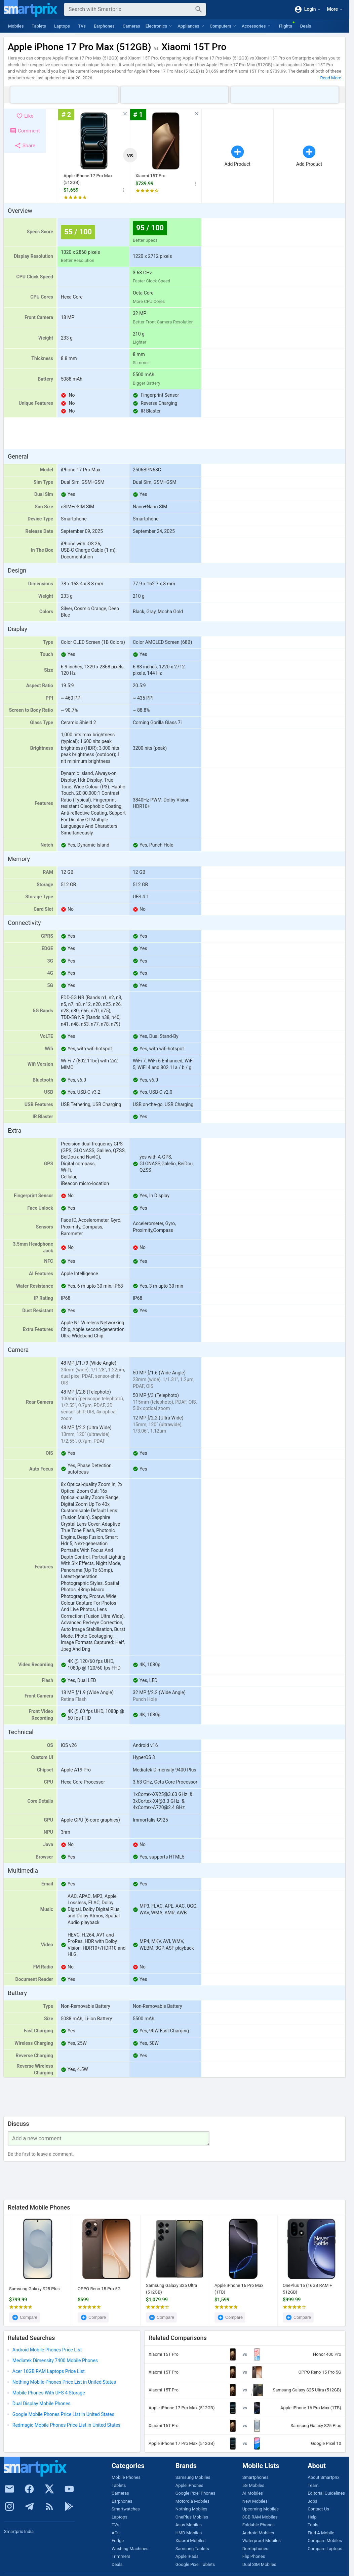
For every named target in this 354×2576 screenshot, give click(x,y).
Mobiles (16, 26)
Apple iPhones (189, 2485)
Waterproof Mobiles (261, 2540)
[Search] (130, 9)
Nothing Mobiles (191, 2508)
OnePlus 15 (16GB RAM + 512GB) (307, 2289)
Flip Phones (253, 2556)
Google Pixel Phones (195, 2493)
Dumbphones (255, 2548)
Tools (313, 2524)
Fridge (118, 2540)
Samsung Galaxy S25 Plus (34, 2288)
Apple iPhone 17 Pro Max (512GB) (88, 179)
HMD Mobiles (188, 2532)
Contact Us (318, 2508)
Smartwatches (126, 2508)
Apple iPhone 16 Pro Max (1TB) (238, 2289)
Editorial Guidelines (326, 2493)
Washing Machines (130, 2548)
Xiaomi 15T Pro (150, 175)
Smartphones (255, 2477)
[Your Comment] (108, 2138)
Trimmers (121, 2556)
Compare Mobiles (325, 2540)
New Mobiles (255, 2501)
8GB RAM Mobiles (260, 2517)
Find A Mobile (321, 2532)
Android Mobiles (258, 2532)
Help (312, 2517)
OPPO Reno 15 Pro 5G (99, 2288)
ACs (116, 2532)
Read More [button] (330, 77)
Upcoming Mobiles (260, 2508)
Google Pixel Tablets (195, 2564)
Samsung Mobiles (192, 2477)
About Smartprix (323, 2477)
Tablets (39, 26)
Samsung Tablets (192, 2548)
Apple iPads (187, 2556)
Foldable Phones (258, 2524)
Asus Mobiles (188, 2524)
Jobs (312, 2501)
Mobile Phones (126, 2477)
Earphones (104, 26)
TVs (82, 26)
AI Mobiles (252, 2493)
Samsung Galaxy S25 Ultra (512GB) (171, 2289)
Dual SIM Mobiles (259, 2564)
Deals (305, 26)
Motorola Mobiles (192, 2501)
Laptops (62, 26)
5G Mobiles (253, 2485)
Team (313, 2485)
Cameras (131, 26)
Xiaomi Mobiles (190, 2540)
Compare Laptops (325, 2548)
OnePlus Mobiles (191, 2517)
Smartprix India (19, 2531)
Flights (285, 26)
